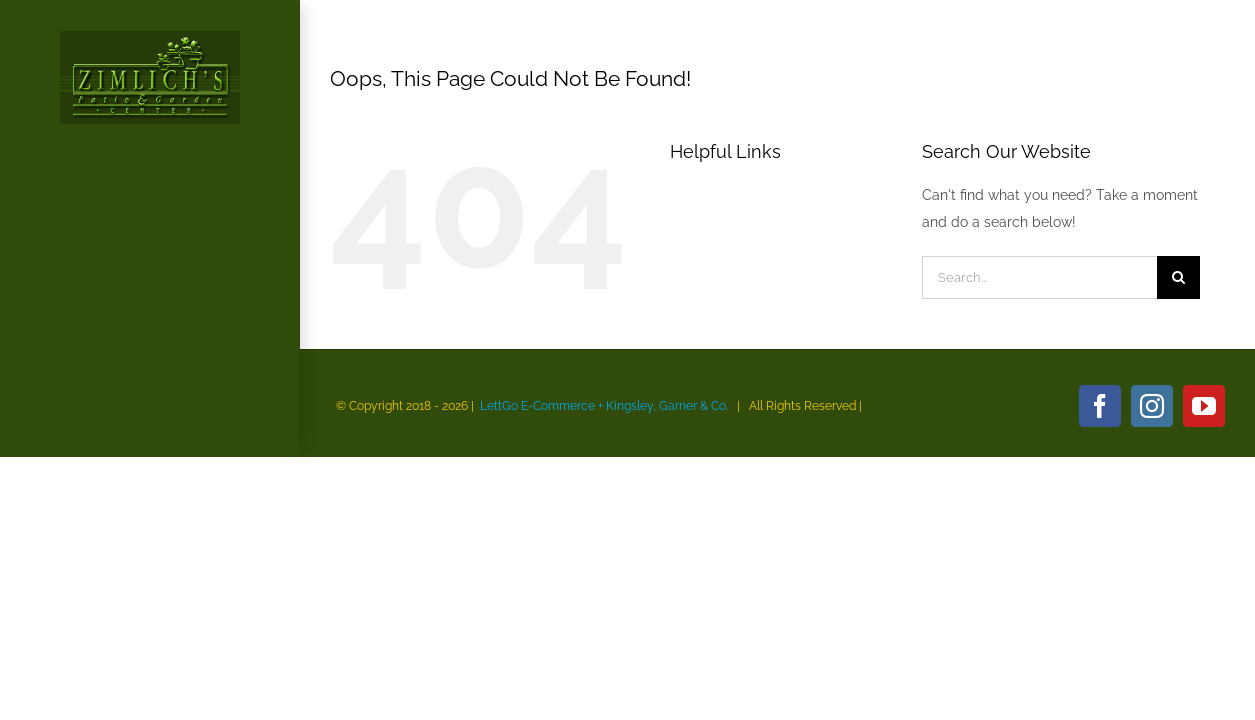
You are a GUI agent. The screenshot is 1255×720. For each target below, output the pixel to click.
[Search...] (1039, 277)
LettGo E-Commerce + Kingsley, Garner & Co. (604, 406)
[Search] (1178, 277)
